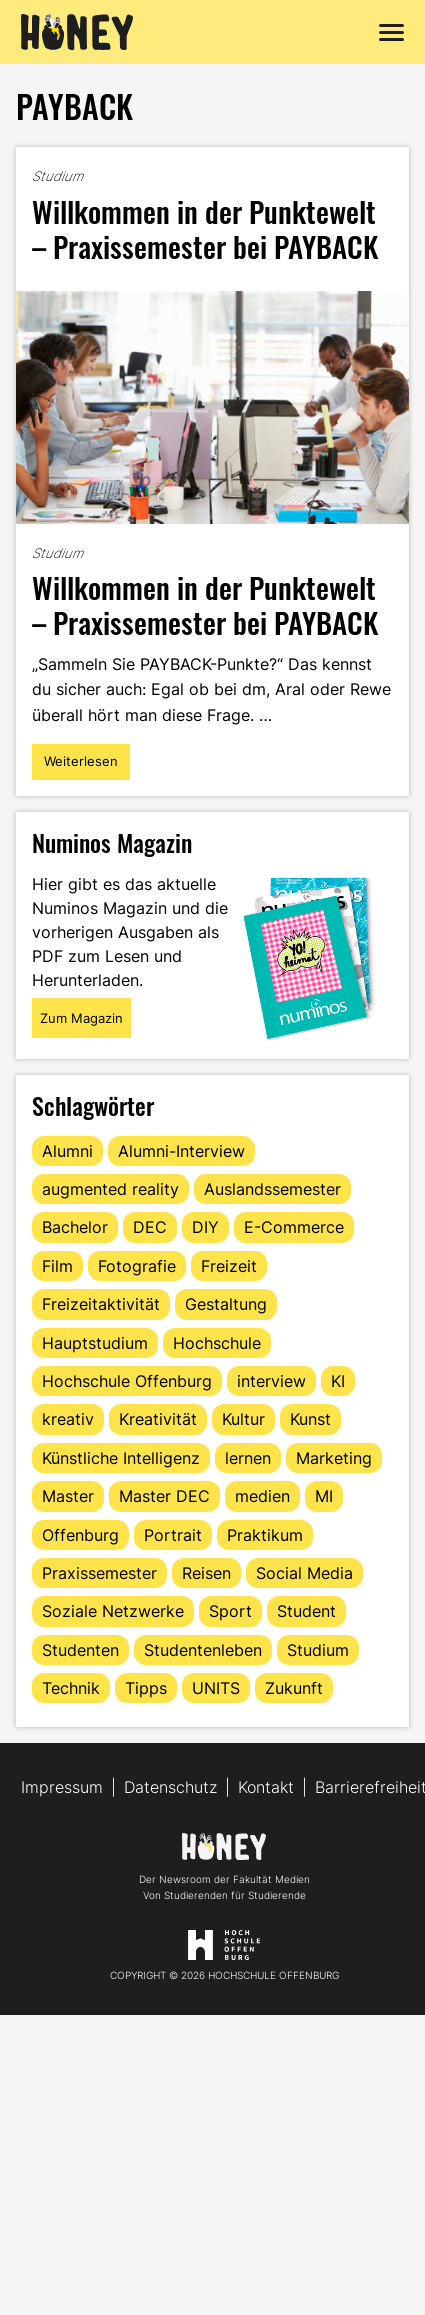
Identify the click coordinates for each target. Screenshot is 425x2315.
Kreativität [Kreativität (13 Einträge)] (158, 1419)
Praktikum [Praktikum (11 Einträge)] (265, 1535)
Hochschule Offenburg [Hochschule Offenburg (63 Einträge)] (127, 1381)
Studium (57, 176)
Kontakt (266, 1787)
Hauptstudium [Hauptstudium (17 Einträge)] (95, 1343)
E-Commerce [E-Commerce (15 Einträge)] (294, 1227)
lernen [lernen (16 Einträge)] (248, 1458)
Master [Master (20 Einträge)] (68, 1496)
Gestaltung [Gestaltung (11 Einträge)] (226, 1304)
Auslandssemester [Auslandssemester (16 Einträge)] (272, 1189)
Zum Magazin (81, 1018)
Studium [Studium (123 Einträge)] (318, 1650)
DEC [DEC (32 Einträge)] (150, 1227)
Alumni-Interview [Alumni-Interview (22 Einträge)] (181, 1151)
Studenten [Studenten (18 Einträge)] (80, 1650)
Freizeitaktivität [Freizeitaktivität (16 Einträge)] (101, 1304)
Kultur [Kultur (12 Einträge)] (243, 1419)
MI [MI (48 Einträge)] (324, 1496)
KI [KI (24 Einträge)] (338, 1381)
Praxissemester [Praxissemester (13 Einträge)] (99, 1573)
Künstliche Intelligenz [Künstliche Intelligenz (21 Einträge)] (121, 1458)
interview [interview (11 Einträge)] (271, 1381)
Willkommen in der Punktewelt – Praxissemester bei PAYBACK (205, 228)
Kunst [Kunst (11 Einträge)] (310, 1419)
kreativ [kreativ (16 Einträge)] (68, 1419)
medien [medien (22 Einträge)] (262, 1496)
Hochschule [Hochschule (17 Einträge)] (217, 1343)
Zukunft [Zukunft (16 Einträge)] (294, 1688)
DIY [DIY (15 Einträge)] (205, 1227)
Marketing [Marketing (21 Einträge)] (334, 1458)
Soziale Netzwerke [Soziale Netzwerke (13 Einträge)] (113, 1611)
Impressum (62, 1787)
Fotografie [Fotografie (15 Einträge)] (137, 1266)
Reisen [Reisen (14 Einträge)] (206, 1573)
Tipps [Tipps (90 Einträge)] (146, 1688)
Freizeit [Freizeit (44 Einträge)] (229, 1266)
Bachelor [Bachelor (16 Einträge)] (75, 1227)
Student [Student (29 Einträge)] (306, 1611)
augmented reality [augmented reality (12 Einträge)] (110, 1189)
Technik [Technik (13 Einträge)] (71, 1688)
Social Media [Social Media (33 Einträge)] (304, 1573)
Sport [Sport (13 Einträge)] (230, 1611)
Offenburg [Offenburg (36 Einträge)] (80, 1535)
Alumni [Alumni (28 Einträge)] (67, 1151)
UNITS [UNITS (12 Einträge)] (216, 1688)
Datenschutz (170, 1787)
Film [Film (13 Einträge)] (57, 1266)
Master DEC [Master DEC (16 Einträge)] (164, 1496)
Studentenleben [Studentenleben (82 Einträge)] (203, 1650)
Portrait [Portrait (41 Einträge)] (173, 1535)
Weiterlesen (86, 766)
